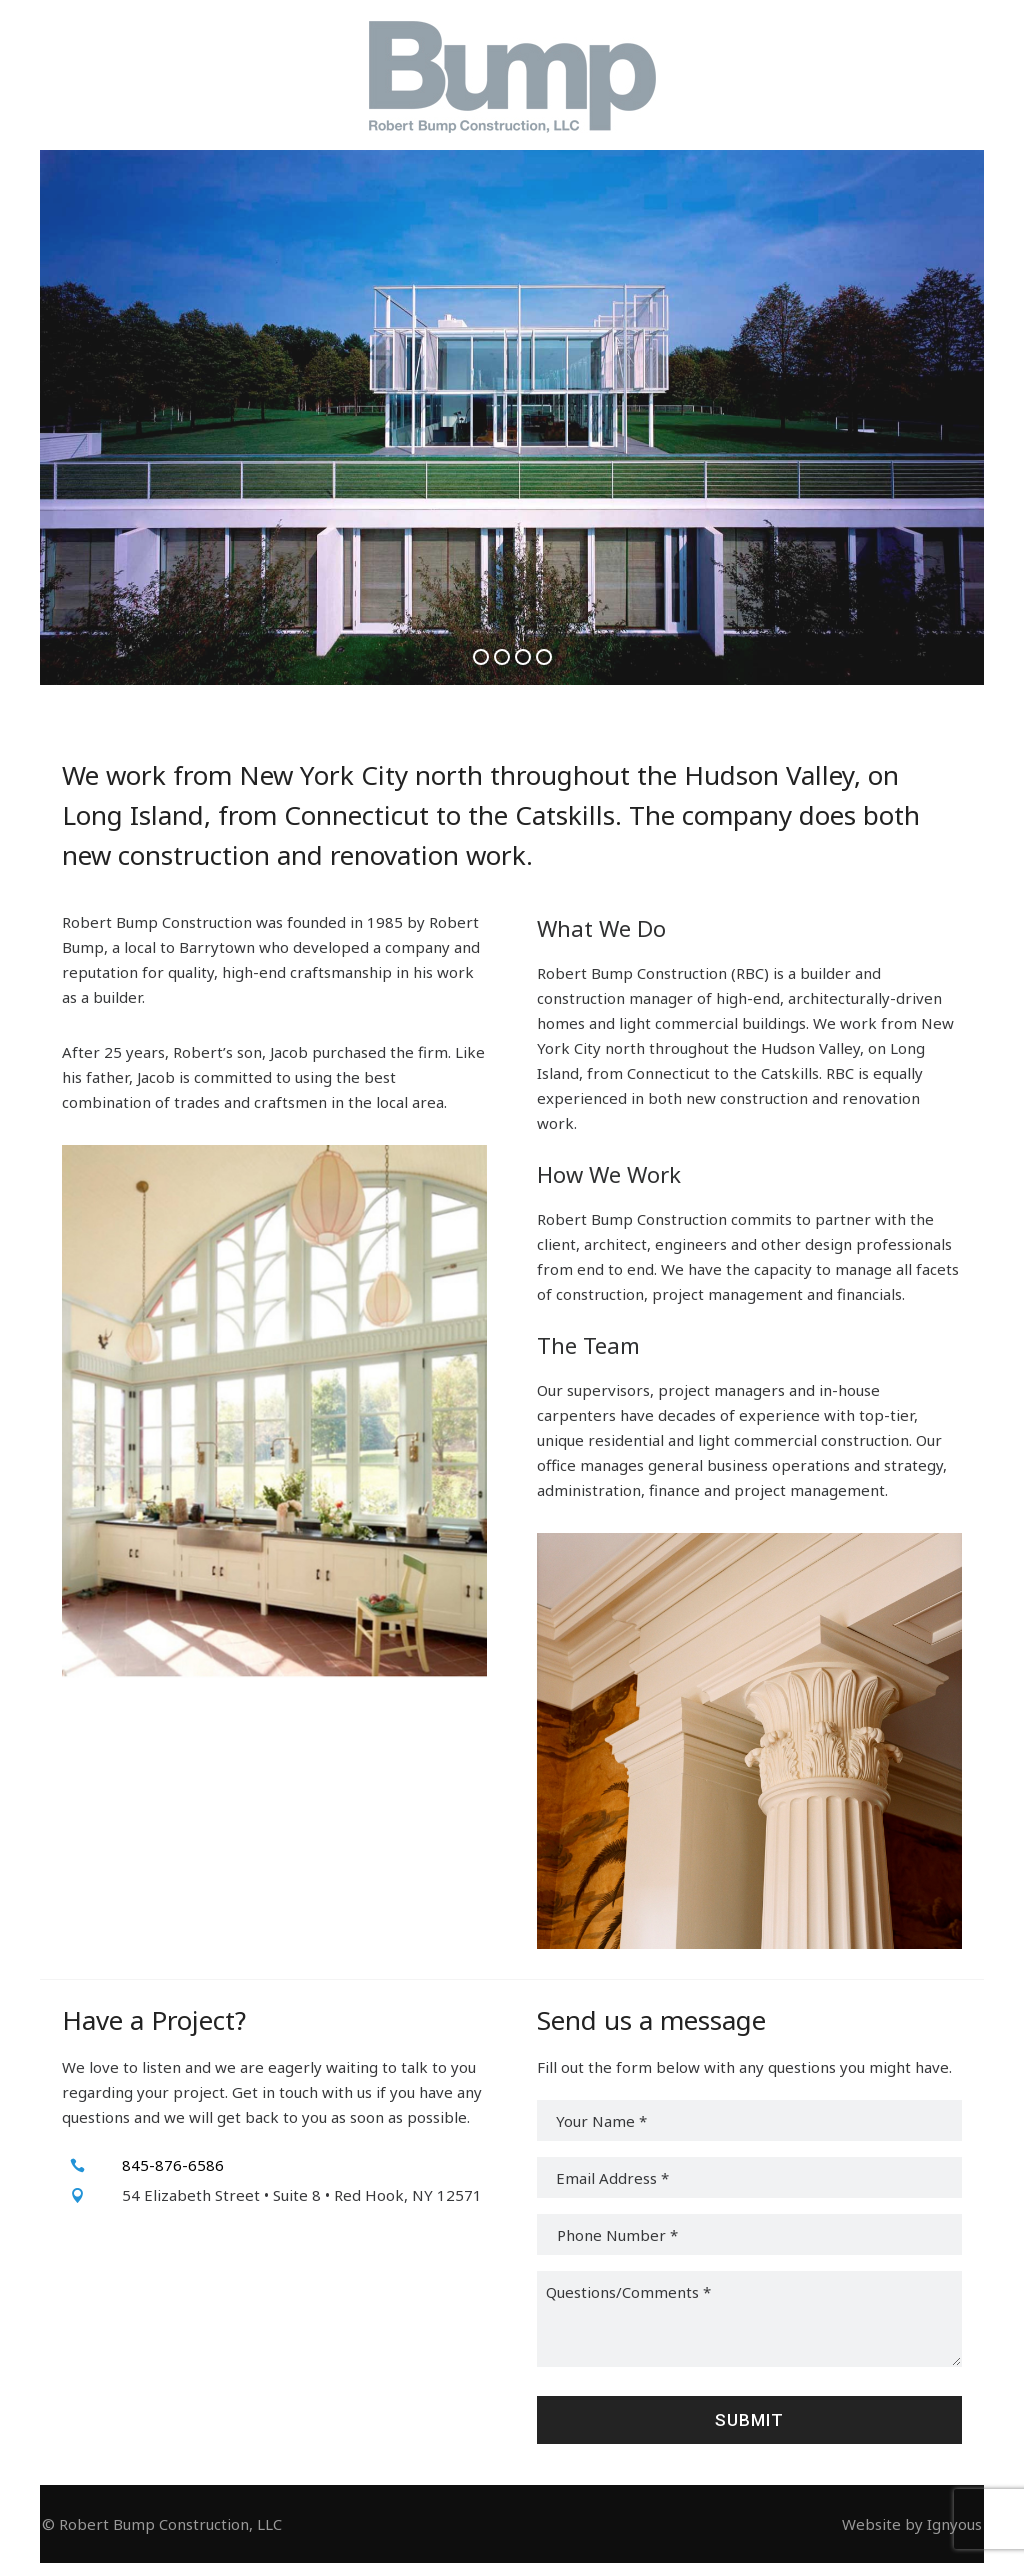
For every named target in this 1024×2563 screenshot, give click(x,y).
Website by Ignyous (912, 2524)
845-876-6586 (173, 2165)
